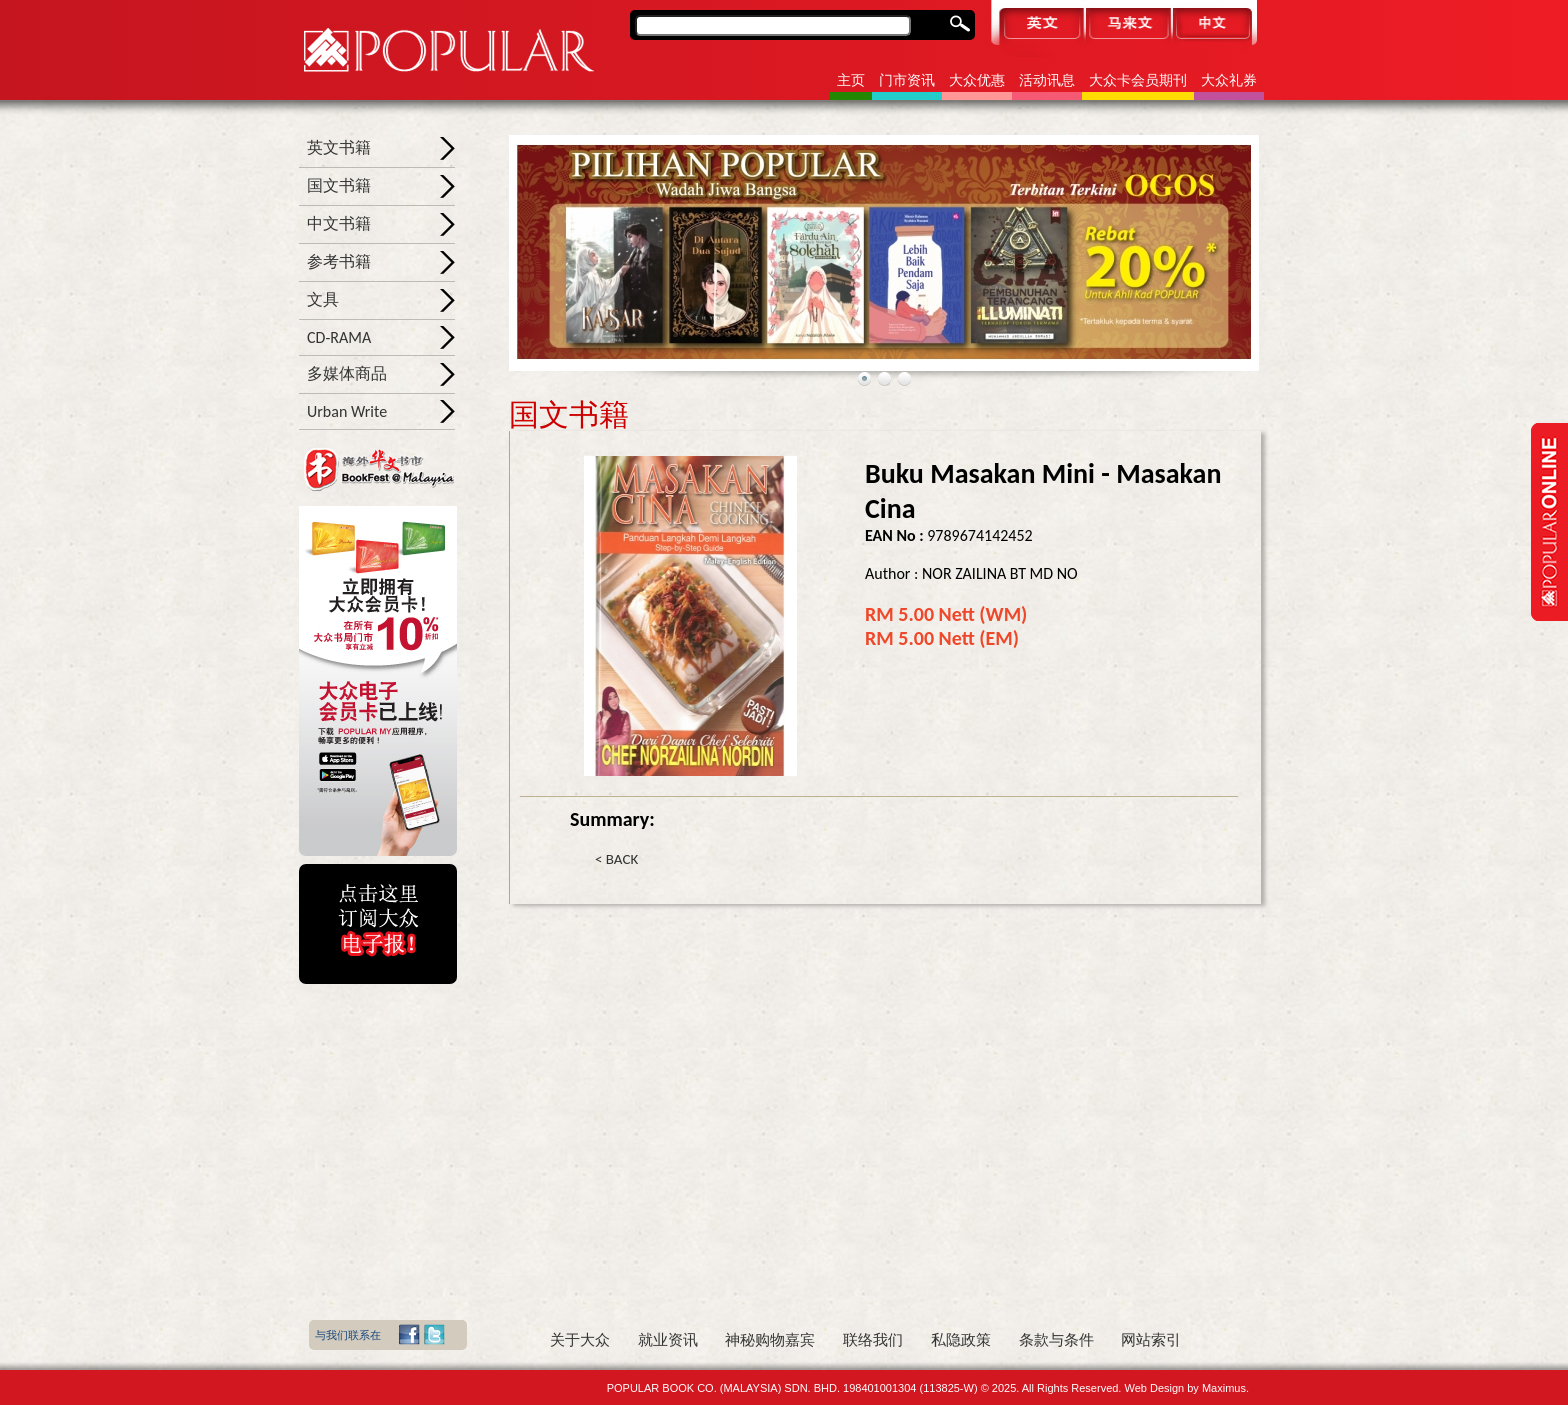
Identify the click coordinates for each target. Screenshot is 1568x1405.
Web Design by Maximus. (1186, 1388)
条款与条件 (1056, 1340)
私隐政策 (961, 1340)
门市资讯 (907, 80)
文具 (323, 299)
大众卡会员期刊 (1138, 80)
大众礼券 (1229, 80)
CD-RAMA (339, 337)
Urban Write (347, 411)
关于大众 (580, 1340)
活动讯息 (1047, 80)
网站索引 (1151, 1340)
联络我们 (873, 1340)
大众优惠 (977, 80)
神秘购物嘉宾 (770, 1340)
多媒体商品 (347, 373)
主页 (851, 80)
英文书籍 (339, 147)
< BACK (616, 859)
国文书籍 (339, 185)
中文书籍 (339, 223)
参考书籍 (339, 261)
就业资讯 (668, 1340)
